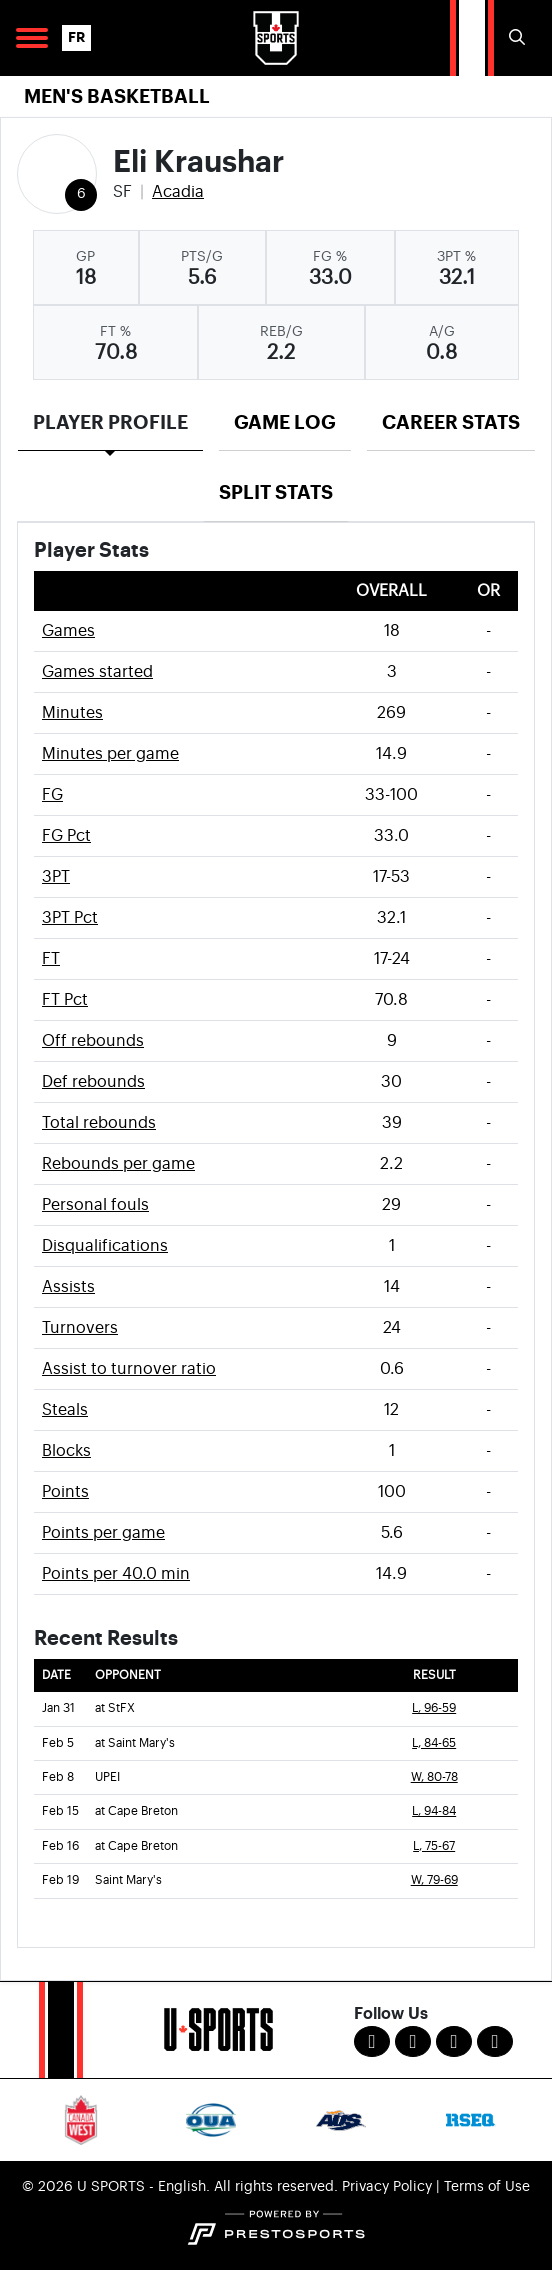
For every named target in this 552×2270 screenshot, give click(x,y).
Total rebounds (99, 1123)
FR (76, 37)
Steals (65, 1410)
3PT (56, 877)
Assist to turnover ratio (129, 1369)
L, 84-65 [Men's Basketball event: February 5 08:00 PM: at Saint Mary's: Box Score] (434, 1743)
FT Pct (65, 1000)
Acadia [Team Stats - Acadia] (178, 192)
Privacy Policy (387, 2187)
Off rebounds (93, 1041)
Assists (68, 1287)
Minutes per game (110, 754)
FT (51, 959)
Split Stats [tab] (276, 492)
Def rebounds (93, 1082)
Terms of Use (487, 2187)
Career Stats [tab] (451, 422)
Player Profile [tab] (110, 422)
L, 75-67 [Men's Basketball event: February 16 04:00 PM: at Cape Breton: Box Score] (434, 1846)
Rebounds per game (118, 1164)
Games (68, 631)
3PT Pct (70, 918)
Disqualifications (105, 1246)
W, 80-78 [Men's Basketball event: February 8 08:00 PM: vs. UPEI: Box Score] (434, 1777)
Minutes (72, 713)
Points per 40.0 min (116, 1574)
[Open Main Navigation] (32, 38)
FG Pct (66, 836)
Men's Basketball (117, 96)
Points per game (103, 1533)
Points (65, 1492)
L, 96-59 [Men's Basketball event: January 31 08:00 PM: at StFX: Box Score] (434, 1708)
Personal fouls (95, 1205)
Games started (97, 672)
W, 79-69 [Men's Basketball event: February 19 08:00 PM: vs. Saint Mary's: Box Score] (434, 1880)
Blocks (66, 1451)
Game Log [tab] (285, 422)
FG (52, 795)
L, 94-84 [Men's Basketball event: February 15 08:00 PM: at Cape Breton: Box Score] (434, 1811)
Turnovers (80, 1328)
